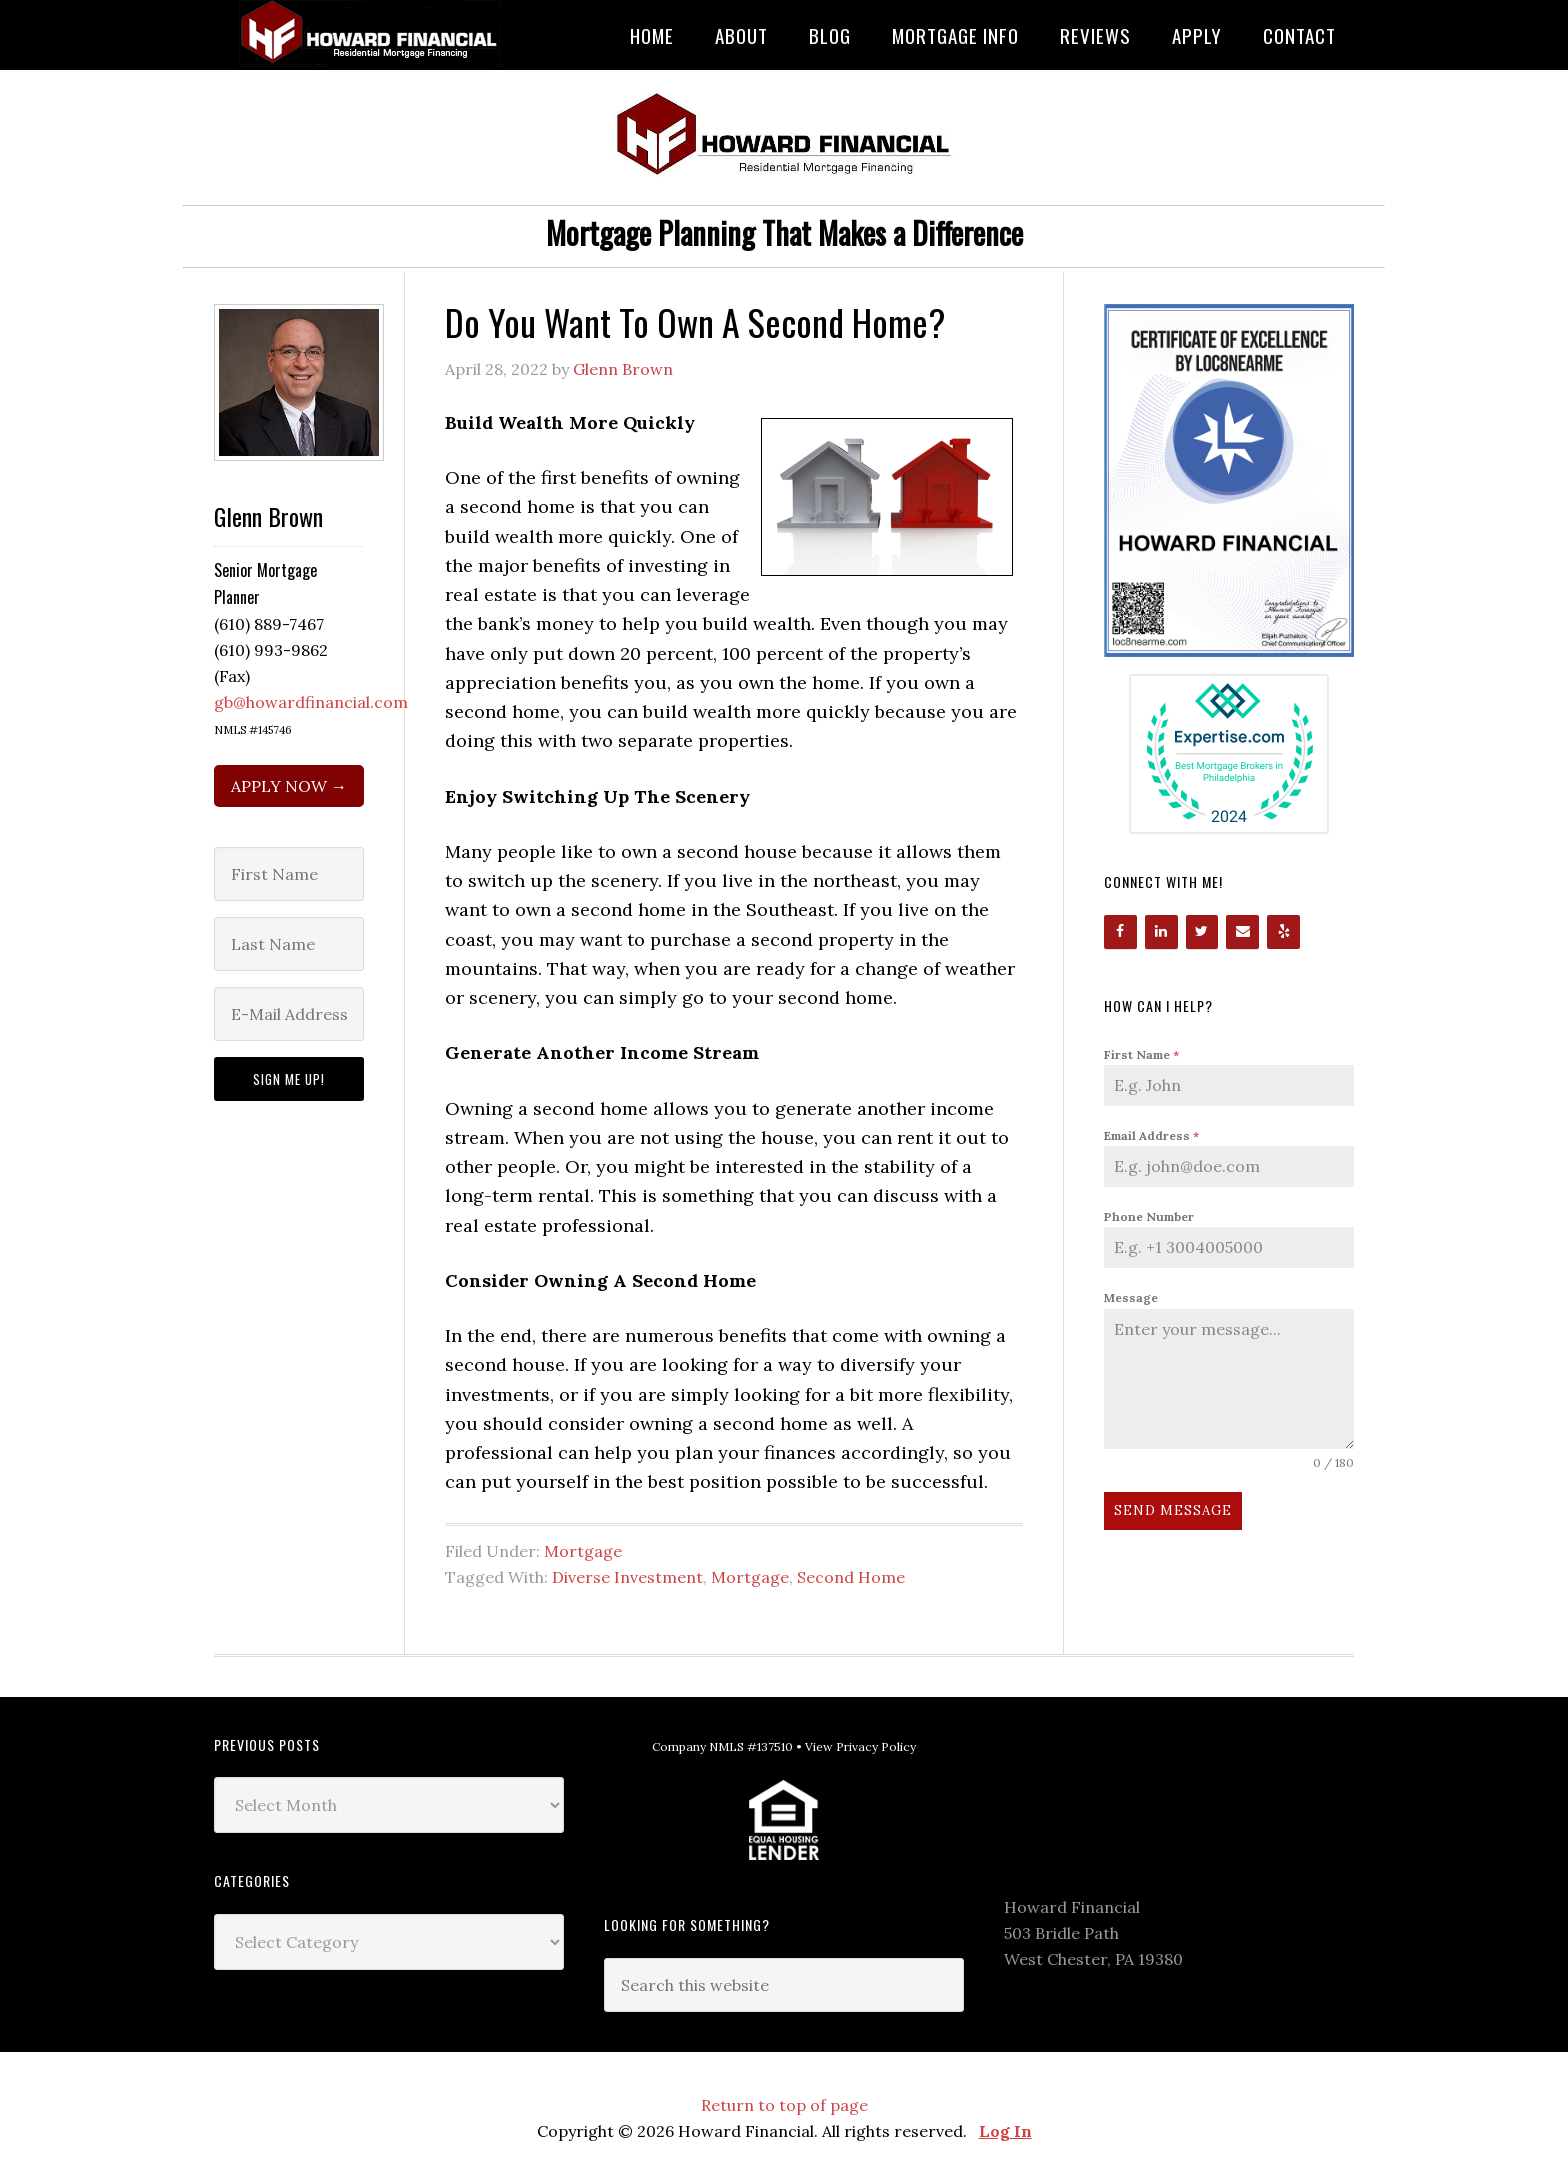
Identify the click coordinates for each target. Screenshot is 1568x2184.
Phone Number (1149, 1216)
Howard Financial (374, 32)
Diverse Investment (627, 1577)
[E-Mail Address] (289, 1014)
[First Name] (289, 874)
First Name (1141, 1054)
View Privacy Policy (860, 1746)
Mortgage (583, 1551)
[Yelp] (1283, 932)
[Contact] (1242, 932)
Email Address (1151, 1135)
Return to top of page (784, 2105)
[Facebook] (1120, 932)
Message (1131, 1297)
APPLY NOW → (289, 786)
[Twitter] (1202, 932)
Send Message (1173, 1510)
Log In (1005, 2131)
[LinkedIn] (1161, 932)
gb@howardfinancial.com (311, 702)
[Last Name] (289, 944)
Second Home (851, 1577)
